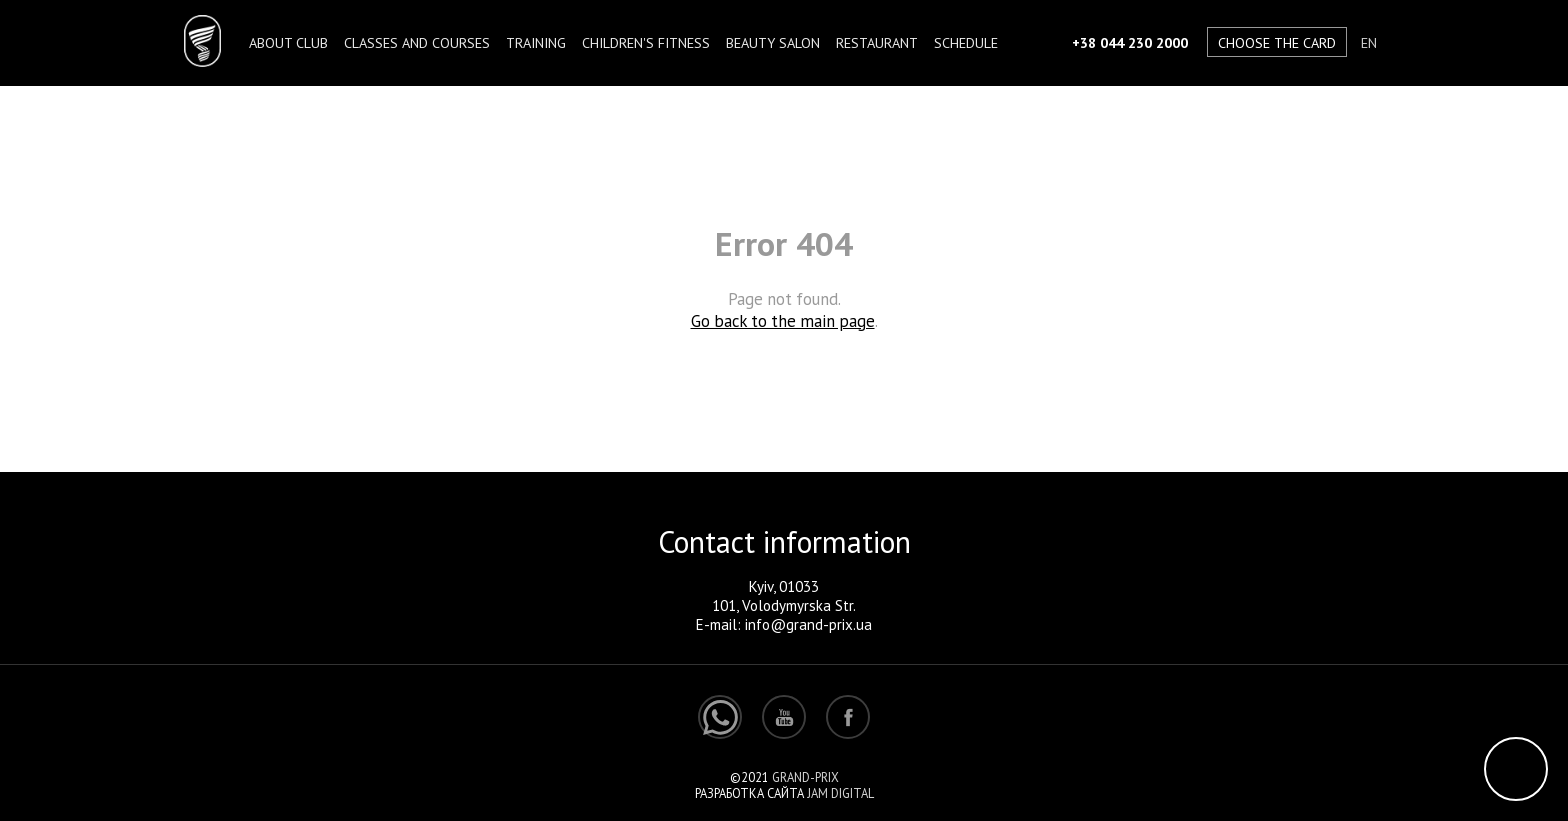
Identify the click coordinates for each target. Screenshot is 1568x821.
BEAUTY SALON (773, 42)
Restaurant (877, 42)
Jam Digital (840, 793)
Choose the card (1277, 42)
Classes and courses (417, 42)
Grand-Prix (805, 777)
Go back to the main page (783, 321)
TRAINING (536, 42)
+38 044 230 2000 (1130, 42)
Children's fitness (646, 42)
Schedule (966, 42)
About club (288, 42)
